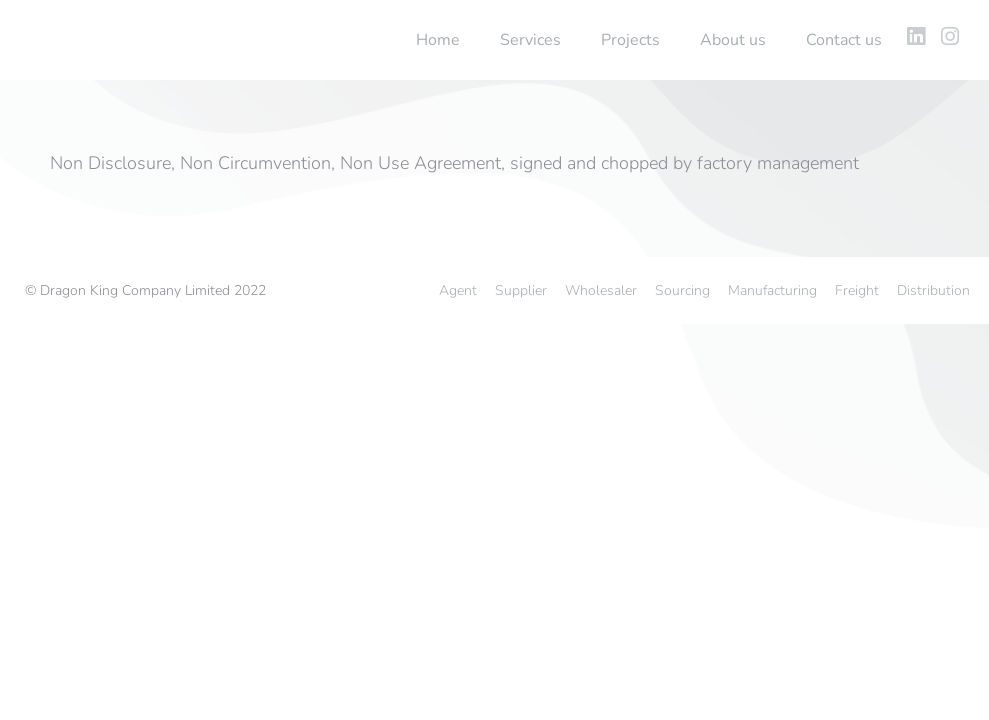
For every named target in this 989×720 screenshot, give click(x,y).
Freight (857, 290)
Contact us (844, 40)
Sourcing (682, 290)
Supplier (521, 290)
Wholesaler (601, 290)
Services (530, 40)
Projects (630, 40)
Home (438, 40)
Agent (458, 290)
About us (733, 40)
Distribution (933, 290)
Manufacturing (772, 290)
